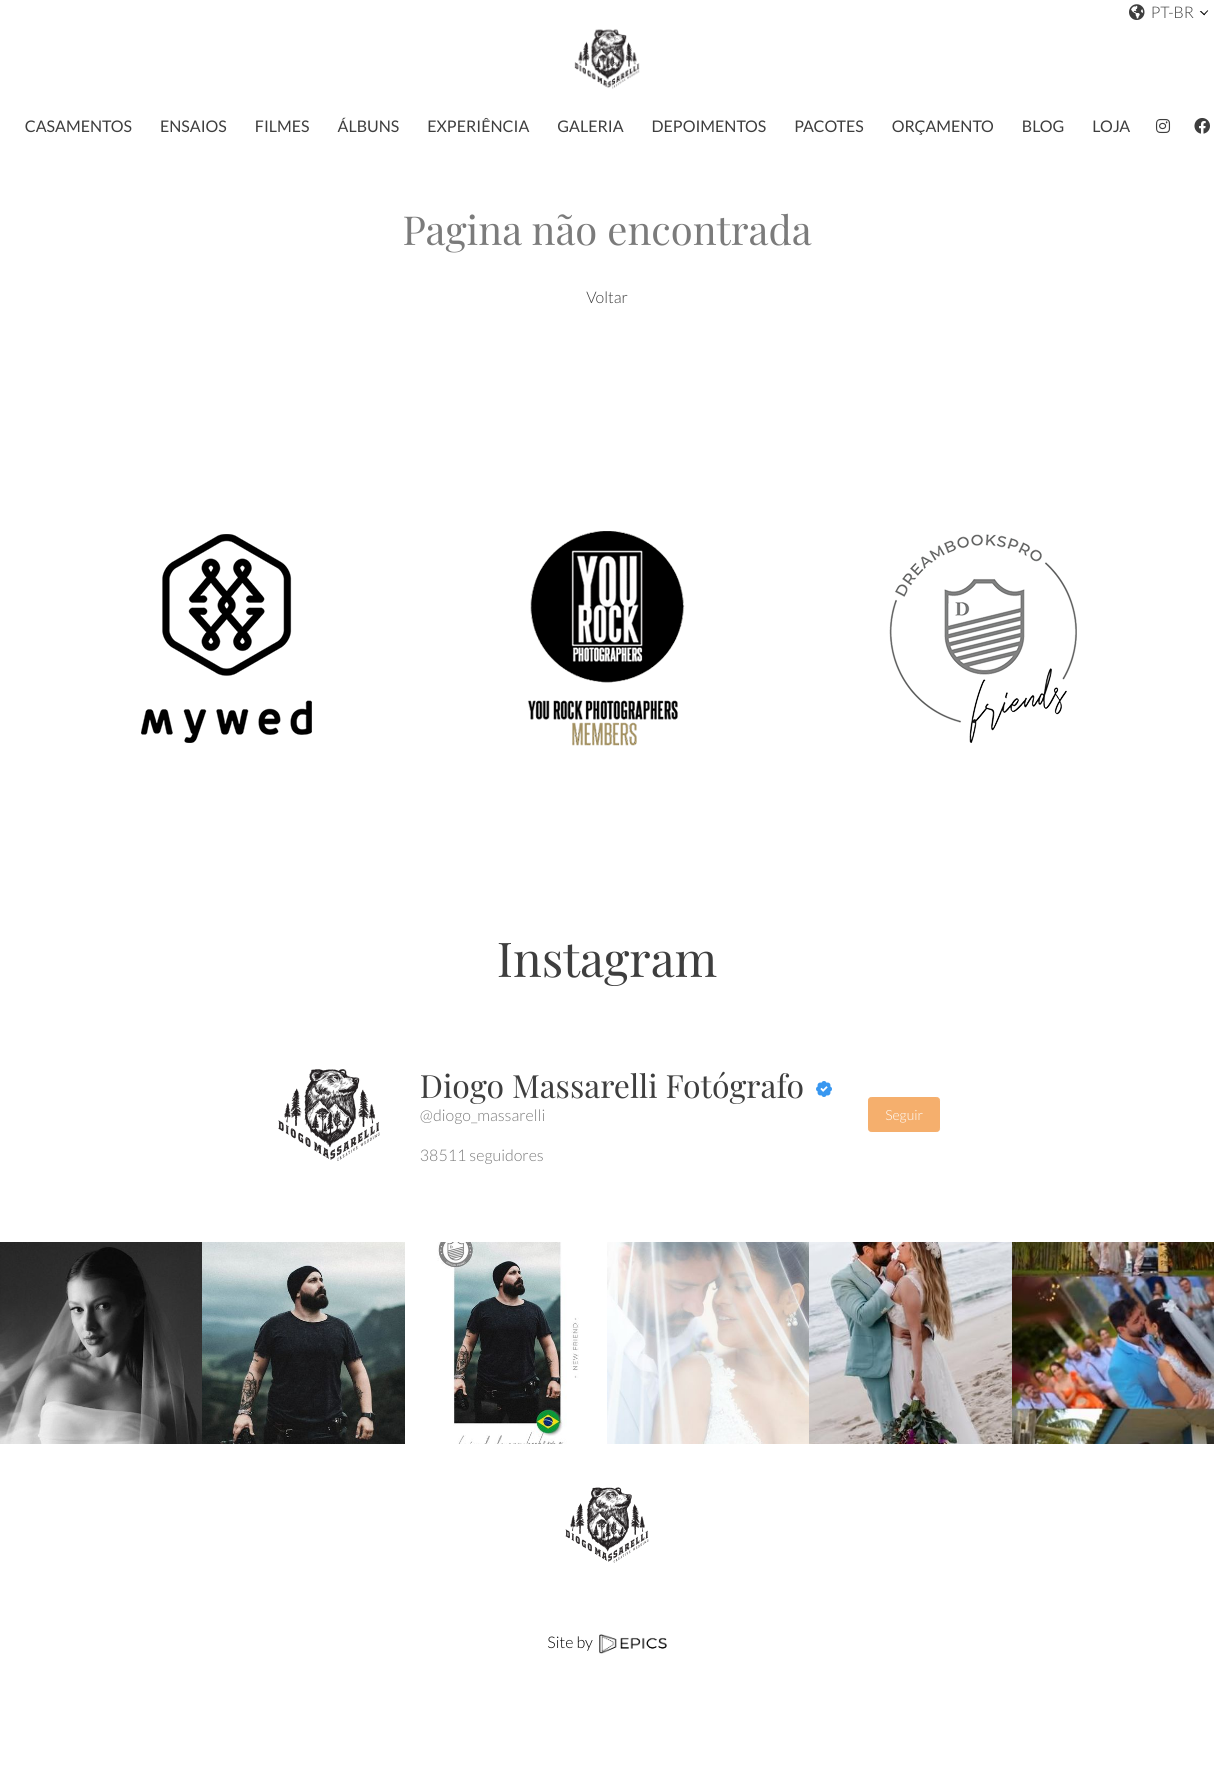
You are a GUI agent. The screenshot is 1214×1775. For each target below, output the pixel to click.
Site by (606, 1642)
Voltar (607, 297)
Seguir (904, 1114)
